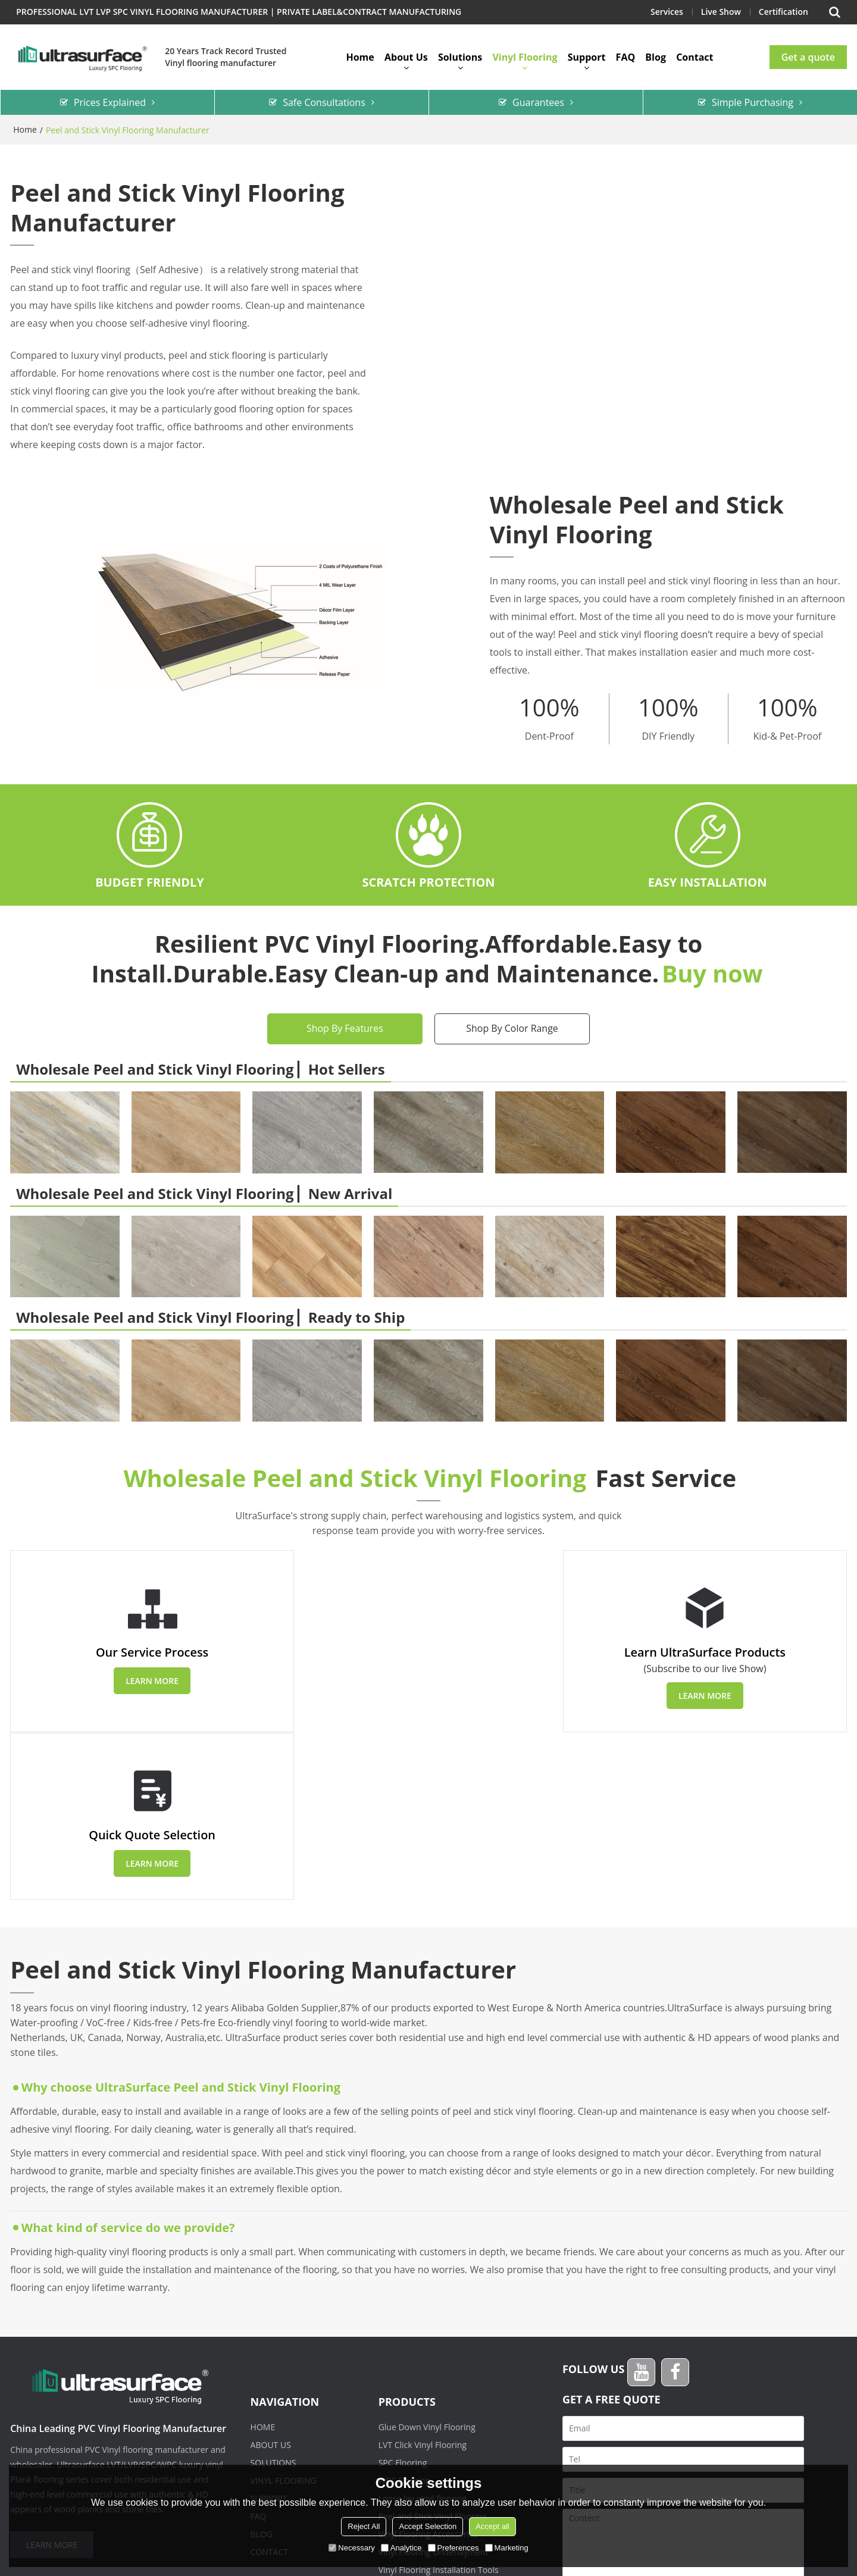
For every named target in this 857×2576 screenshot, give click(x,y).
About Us (406, 56)
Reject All (364, 2526)
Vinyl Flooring (524, 56)
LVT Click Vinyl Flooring (423, 2277)
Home (360, 56)
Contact (694, 56)
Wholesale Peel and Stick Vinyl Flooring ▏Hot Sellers (200, 1068)
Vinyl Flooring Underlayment (434, 2384)
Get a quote (808, 56)
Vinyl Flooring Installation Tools (439, 2402)
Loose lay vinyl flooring (423, 2331)
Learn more (145, 1680)
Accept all (492, 2526)
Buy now (712, 973)
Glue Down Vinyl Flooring (427, 2259)
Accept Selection (427, 2526)
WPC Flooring (404, 2313)
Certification (783, 11)
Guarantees (538, 101)
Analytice (401, 2547)
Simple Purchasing (752, 101)
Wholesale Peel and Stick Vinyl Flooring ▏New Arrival (204, 1192)
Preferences (453, 2547)
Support (587, 56)
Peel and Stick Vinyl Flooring (432, 2349)
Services (666, 11)
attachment (594, 2462)
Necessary (351, 2547)
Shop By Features (344, 1027)
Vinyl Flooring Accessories (428, 2366)
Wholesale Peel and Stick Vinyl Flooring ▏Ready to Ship (210, 1316)
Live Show (720, 11)
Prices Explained (110, 101)
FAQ (626, 56)
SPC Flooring (403, 2295)
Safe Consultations (324, 101)
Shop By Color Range (512, 1027)
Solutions (460, 56)
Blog (655, 56)
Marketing (506, 2547)
